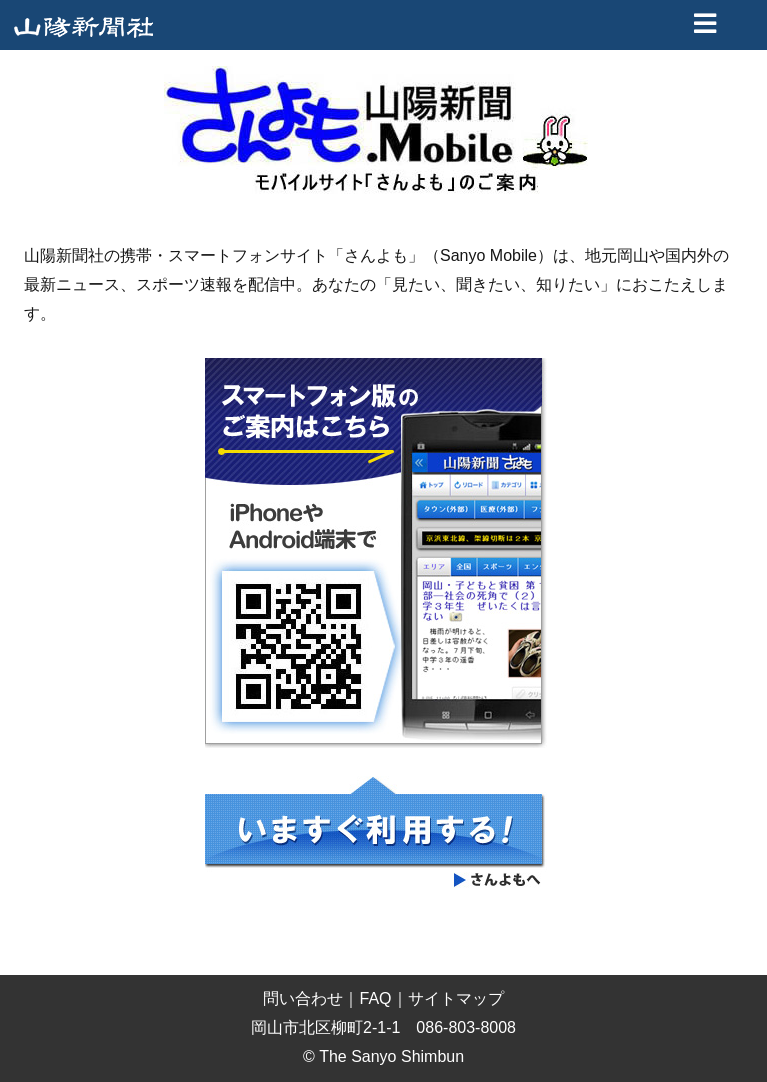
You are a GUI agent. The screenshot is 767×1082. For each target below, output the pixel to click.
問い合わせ (303, 998)
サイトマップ (456, 998)
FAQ (375, 998)
